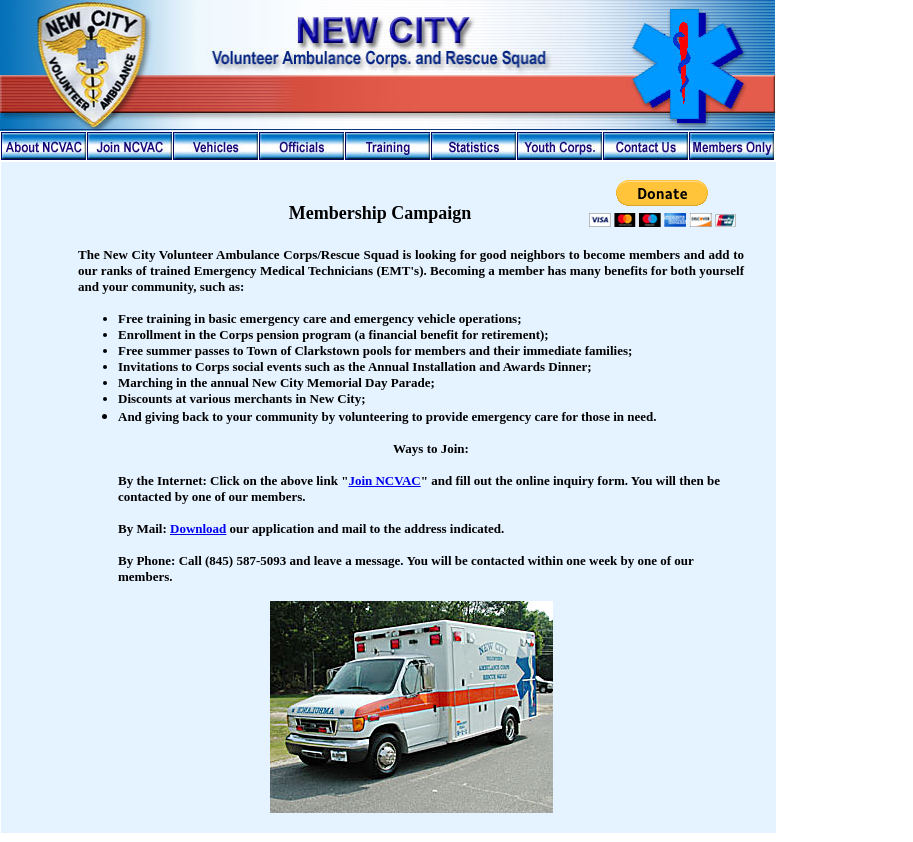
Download (198, 528)
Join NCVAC (384, 480)
